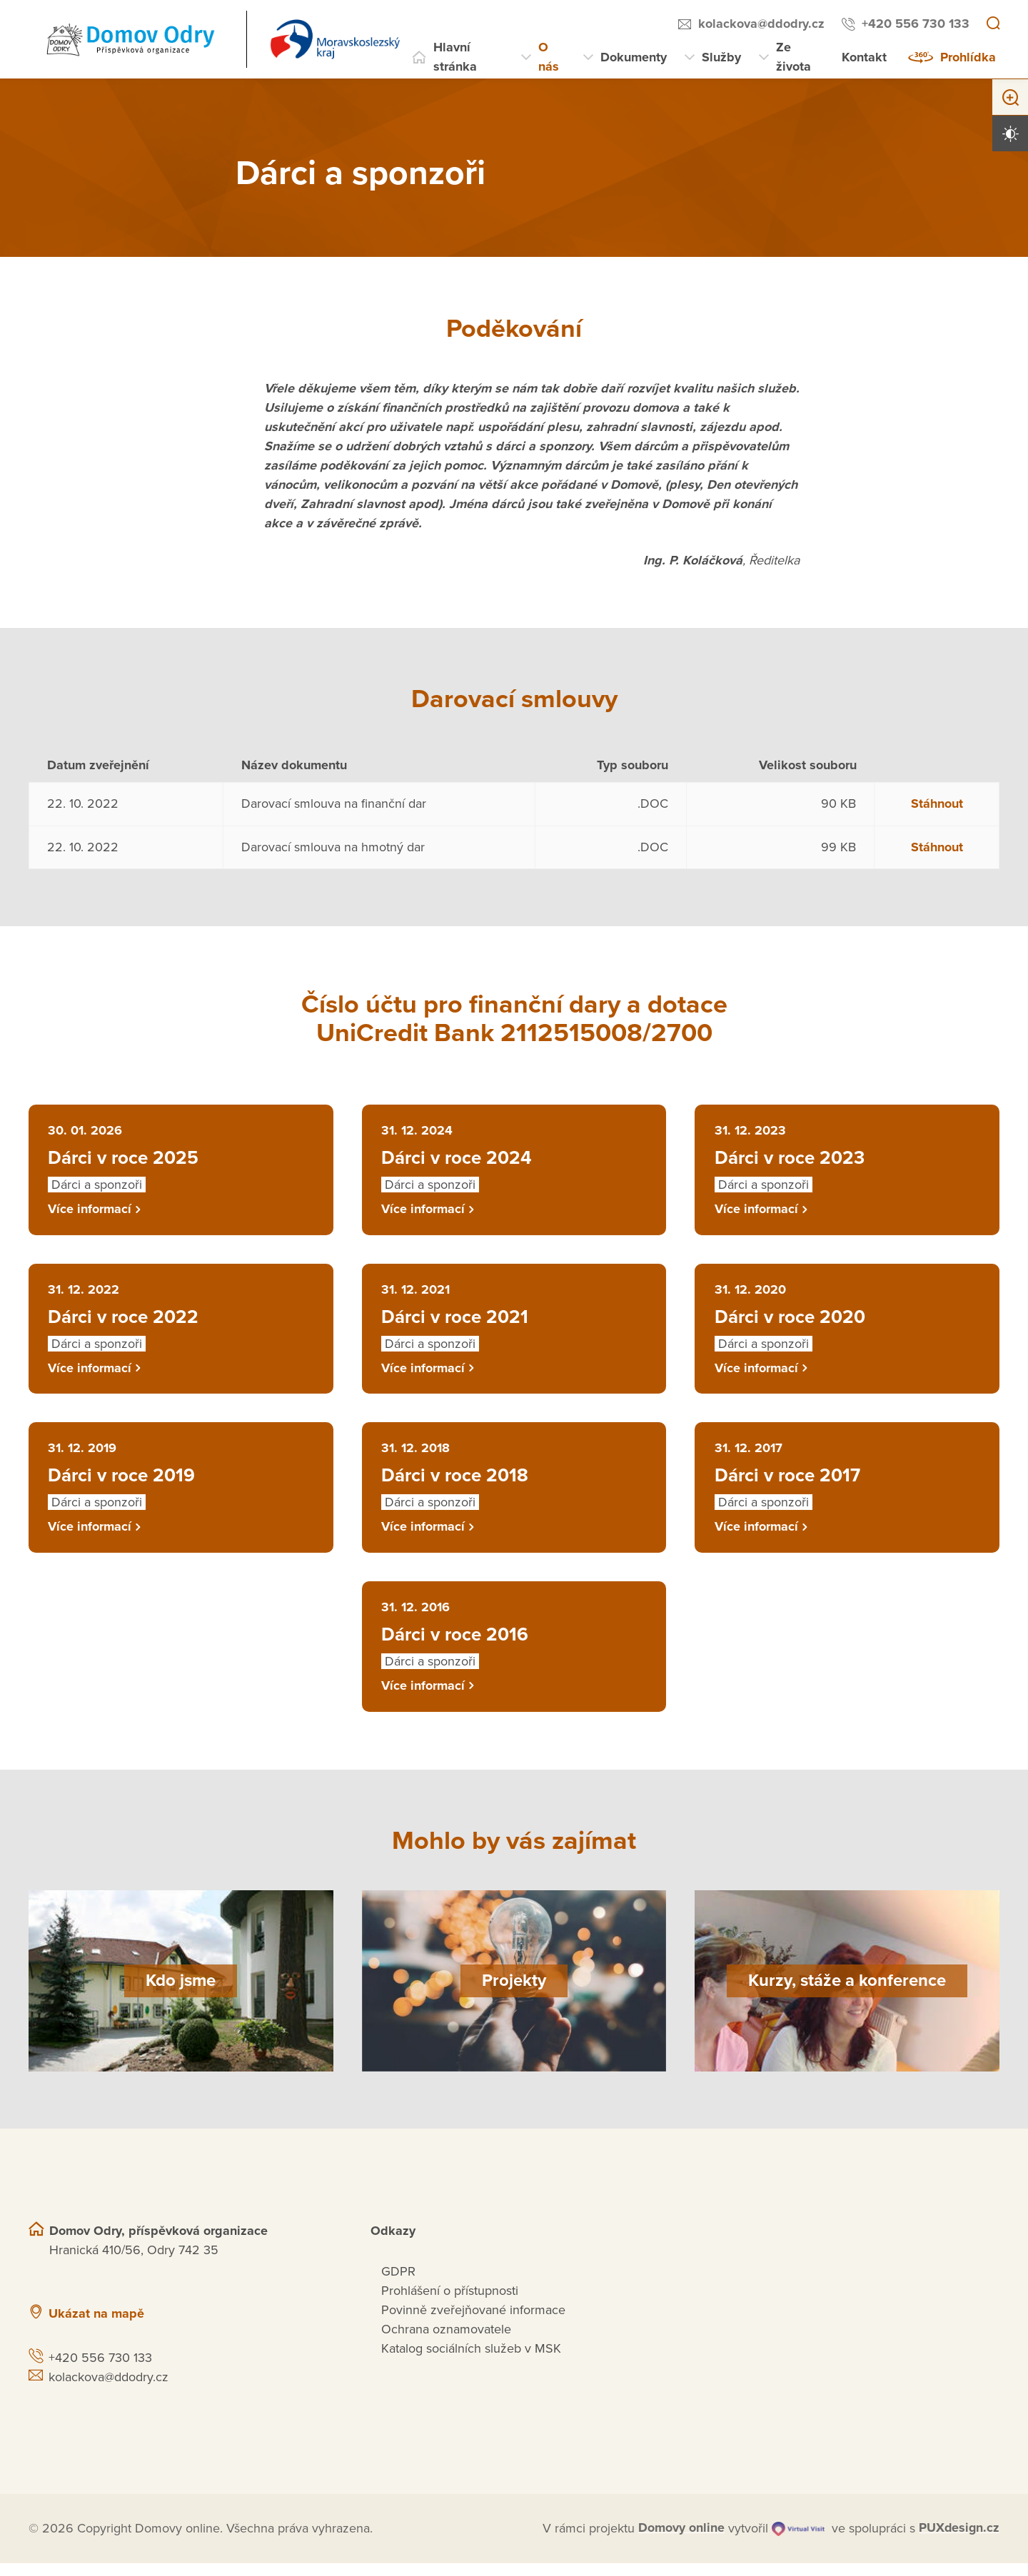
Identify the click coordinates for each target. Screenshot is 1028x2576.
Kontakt (864, 57)
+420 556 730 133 (915, 23)
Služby (721, 57)
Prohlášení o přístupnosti (449, 2303)
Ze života (793, 56)
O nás (548, 56)
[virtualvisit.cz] (797, 2541)
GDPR (398, 2284)
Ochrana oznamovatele (446, 2342)
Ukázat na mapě (96, 2326)
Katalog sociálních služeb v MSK (471, 2361)
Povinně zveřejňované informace (473, 2323)
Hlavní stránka (455, 56)
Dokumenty (633, 57)
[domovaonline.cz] (681, 2541)
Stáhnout (937, 803)
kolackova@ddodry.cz (761, 23)
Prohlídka (968, 57)
